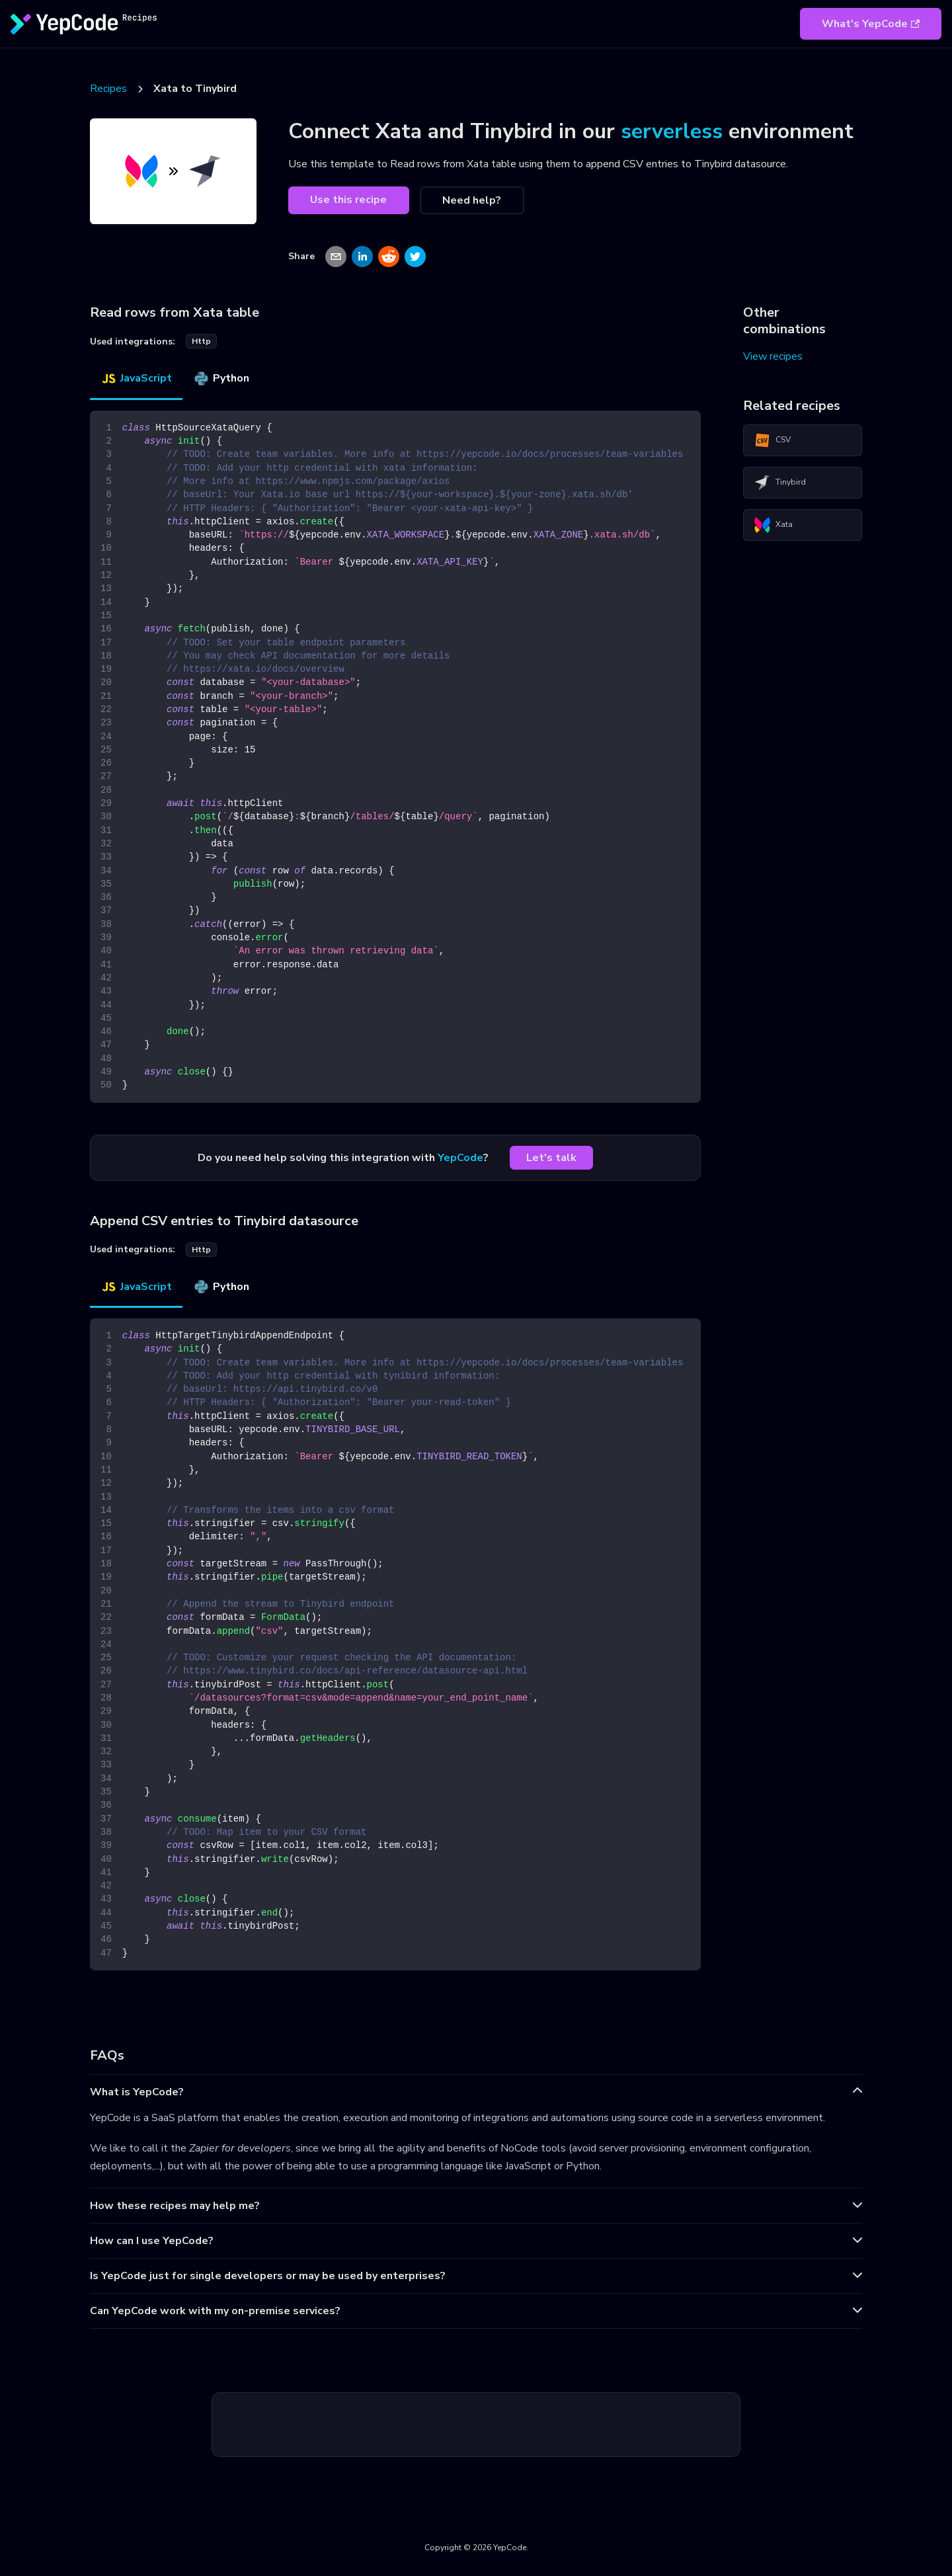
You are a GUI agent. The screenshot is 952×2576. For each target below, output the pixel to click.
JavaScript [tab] (136, 378)
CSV (772, 440)
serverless (672, 131)
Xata (773, 525)
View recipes (773, 356)
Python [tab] (221, 378)
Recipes (108, 88)
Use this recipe (348, 199)
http (201, 341)
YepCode (460, 1157)
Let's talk (551, 1157)
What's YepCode (871, 24)
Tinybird (780, 483)
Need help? (471, 200)
